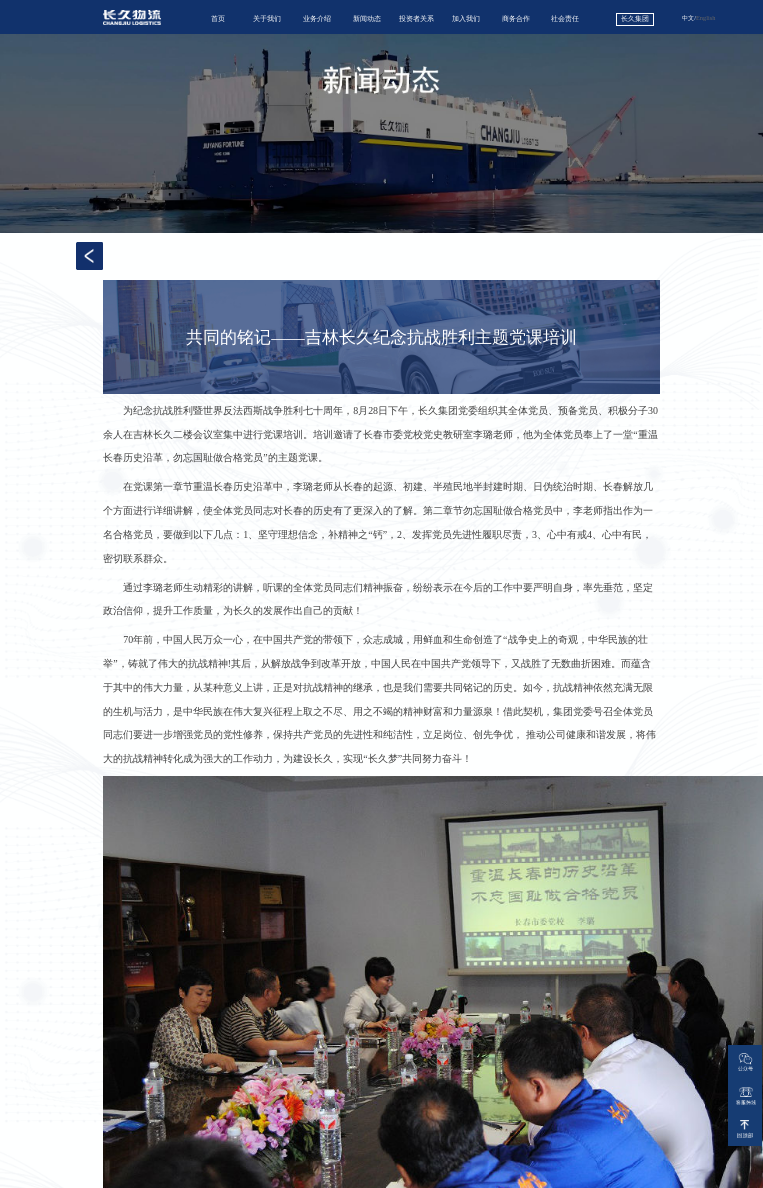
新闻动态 (367, 19)
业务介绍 (317, 19)
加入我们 (466, 19)
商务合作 (516, 19)
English (705, 17)
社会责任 (565, 19)
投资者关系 (416, 19)
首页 (218, 19)
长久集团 (635, 19)
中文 (688, 17)
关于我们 (267, 19)
